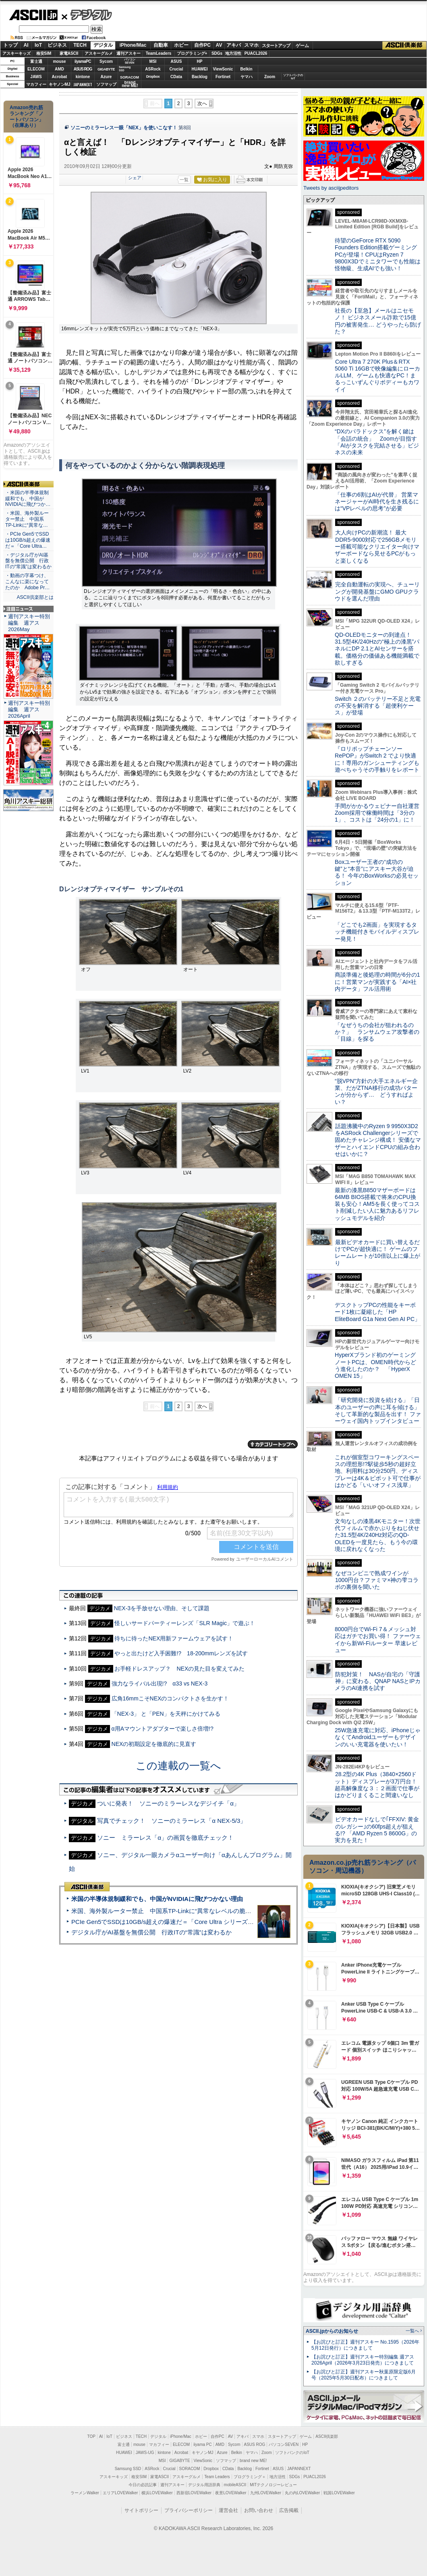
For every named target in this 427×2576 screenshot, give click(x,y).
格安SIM (44, 53)
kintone (83, 77)
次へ (202, 103)
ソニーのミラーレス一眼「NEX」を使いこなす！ (123, 127)
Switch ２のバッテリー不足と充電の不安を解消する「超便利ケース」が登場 (378, 706)
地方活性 (233, 53)
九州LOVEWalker (265, 2493)
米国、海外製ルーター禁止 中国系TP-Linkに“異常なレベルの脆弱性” (165, 1910)
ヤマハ (246, 77)
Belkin (246, 69)
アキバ (233, 45)
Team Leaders (217, 2477)
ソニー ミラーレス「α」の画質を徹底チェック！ (165, 1837)
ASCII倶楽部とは (35, 597)
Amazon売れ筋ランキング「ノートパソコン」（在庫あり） (27, 116)
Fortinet (223, 77)
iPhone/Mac (133, 45)
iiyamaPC (83, 61)
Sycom (106, 61)
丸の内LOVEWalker (302, 2493)
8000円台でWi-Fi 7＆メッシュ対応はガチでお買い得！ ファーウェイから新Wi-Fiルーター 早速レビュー (378, 1639)
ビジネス (57, 45)
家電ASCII (69, 53)
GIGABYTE (106, 69)
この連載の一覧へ (178, 1766)
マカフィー (36, 84)
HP (200, 61)
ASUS (176, 61)
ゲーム (302, 45)
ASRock (152, 69)
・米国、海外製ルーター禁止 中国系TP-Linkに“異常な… (27, 519)
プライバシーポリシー (188, 2510)
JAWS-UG (145, 2452)
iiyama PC (202, 2444)
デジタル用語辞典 (204, 2485)
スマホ (251, 45)
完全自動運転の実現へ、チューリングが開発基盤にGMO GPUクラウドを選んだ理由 (377, 591)
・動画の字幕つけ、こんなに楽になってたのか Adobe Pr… (27, 581)
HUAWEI (200, 69)
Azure (106, 77)
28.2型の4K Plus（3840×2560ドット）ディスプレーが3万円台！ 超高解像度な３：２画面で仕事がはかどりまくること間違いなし (377, 1784)
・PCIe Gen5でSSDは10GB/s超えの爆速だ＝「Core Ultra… (27, 540)
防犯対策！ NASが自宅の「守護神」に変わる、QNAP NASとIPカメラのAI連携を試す (378, 1681)
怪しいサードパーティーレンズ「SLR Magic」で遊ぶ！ (184, 1623)
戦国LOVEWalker (338, 2493)
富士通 (36, 61)
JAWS (35, 77)
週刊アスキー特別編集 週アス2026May (29, 622)
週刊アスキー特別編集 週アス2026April (29, 709)
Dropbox (153, 77)
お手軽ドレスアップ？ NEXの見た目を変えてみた (179, 1668)
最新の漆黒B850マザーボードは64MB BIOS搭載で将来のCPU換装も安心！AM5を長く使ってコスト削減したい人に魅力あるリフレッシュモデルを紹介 (377, 1204)
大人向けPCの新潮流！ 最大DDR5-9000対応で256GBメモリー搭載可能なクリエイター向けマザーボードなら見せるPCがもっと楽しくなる (377, 546)
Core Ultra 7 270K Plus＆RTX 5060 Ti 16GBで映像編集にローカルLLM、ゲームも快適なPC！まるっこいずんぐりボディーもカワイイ (377, 375)
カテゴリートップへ (273, 1444)
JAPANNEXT (82, 84)
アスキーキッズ (16, 53)
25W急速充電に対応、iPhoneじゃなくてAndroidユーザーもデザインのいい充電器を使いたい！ (378, 1737)
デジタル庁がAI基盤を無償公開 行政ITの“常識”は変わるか (151, 1932)
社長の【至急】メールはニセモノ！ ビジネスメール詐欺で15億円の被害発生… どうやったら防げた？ (378, 321)
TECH (80, 45)
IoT (38, 45)
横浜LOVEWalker (156, 2493)
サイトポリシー (141, 2510)
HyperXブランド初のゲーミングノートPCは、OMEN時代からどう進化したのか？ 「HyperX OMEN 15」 (375, 1365)
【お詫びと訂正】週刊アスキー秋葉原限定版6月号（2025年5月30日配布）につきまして (363, 2375)
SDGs (216, 53)
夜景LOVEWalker (230, 2493)
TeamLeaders (159, 53)
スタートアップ (276, 45)
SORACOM (189, 2468)
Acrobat (59, 77)
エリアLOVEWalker (120, 2493)
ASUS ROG (83, 69)
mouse (59, 61)
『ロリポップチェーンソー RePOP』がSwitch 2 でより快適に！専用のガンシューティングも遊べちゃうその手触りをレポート (377, 759)
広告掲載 (288, 2510)
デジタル (87, 14)
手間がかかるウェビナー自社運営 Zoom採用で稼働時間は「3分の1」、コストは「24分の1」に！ (380, 813)
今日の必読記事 (143, 2485)
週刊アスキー (128, 53)
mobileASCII (235, 2485)
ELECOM (36, 69)
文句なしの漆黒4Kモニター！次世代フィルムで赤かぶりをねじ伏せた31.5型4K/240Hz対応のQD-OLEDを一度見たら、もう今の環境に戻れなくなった (378, 1535)
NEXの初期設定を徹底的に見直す (154, 1744)
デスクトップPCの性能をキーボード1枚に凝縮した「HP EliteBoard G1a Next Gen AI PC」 (377, 1312)
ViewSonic (223, 69)
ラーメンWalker (84, 2493)
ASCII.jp (33, 15)
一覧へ (412, 2330)
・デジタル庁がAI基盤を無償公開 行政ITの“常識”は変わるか (28, 561)
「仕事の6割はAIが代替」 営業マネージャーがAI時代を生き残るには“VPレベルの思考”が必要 (377, 501)
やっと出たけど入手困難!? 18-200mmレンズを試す (181, 1653)
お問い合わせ (258, 2510)
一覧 (184, 179)
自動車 (160, 45)
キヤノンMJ (59, 84)
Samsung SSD (128, 2468)
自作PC (202, 45)
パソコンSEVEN (129, 61)
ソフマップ (106, 84)
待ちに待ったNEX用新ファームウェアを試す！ (173, 1638)
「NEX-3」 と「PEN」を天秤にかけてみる (166, 1713)
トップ (10, 45)
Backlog (199, 77)
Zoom (269, 77)
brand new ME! (253, 2460)
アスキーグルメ (99, 53)
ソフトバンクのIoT (293, 77)
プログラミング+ (192, 53)
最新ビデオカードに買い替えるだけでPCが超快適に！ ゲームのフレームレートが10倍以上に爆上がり (377, 1252)
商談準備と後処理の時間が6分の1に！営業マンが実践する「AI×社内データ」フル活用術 (377, 981)
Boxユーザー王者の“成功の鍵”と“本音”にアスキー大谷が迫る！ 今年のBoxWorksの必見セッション (377, 872)
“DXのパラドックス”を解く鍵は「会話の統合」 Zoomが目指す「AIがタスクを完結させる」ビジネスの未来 (377, 442)
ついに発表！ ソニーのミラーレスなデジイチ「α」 (168, 1803)
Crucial (176, 69)
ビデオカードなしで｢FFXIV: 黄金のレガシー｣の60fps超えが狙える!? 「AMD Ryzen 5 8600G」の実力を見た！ (377, 1829)
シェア (134, 177)
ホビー (181, 45)
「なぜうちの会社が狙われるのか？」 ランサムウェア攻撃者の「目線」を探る (377, 1032)
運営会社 (228, 2510)
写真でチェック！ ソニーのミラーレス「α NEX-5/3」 (171, 1820)
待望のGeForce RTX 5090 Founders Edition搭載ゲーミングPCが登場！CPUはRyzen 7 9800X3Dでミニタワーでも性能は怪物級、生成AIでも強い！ (378, 254)
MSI (153, 61)
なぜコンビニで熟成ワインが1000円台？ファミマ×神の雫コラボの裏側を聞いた (377, 1580)
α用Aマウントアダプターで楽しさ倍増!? (163, 1728)
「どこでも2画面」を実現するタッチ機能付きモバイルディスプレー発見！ (377, 931)
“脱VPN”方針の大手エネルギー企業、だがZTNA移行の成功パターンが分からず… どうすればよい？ (376, 1091)
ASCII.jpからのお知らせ (332, 2331)
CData (176, 77)
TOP (91, 2436)
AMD (59, 69)
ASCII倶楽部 (404, 45)
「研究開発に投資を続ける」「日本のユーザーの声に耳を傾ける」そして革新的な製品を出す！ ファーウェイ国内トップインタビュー (378, 1410)
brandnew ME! (130, 84)
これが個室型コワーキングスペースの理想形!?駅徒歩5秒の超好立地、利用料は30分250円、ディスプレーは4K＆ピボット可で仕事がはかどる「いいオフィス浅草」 (378, 1471)
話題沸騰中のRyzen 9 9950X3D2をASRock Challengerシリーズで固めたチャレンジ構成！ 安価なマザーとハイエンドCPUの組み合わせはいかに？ (378, 1140)
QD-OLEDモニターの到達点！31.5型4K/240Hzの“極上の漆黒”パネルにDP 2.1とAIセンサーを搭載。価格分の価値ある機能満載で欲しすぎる (377, 649)
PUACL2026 (256, 53)
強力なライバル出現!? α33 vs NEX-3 (160, 1683)
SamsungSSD (125, 69)
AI (26, 45)
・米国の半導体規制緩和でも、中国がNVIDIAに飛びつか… (27, 498)
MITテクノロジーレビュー (273, 2485)
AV (219, 45)
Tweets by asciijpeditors (331, 188)
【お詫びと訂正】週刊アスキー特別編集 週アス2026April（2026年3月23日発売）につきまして (362, 2360)
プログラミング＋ (250, 2477)
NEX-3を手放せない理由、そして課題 (161, 1608)
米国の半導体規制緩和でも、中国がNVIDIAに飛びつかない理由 (157, 1898)
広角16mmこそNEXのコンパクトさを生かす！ (170, 1698)
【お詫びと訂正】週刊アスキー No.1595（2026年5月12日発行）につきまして (365, 2345)
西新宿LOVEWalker (193, 2493)
